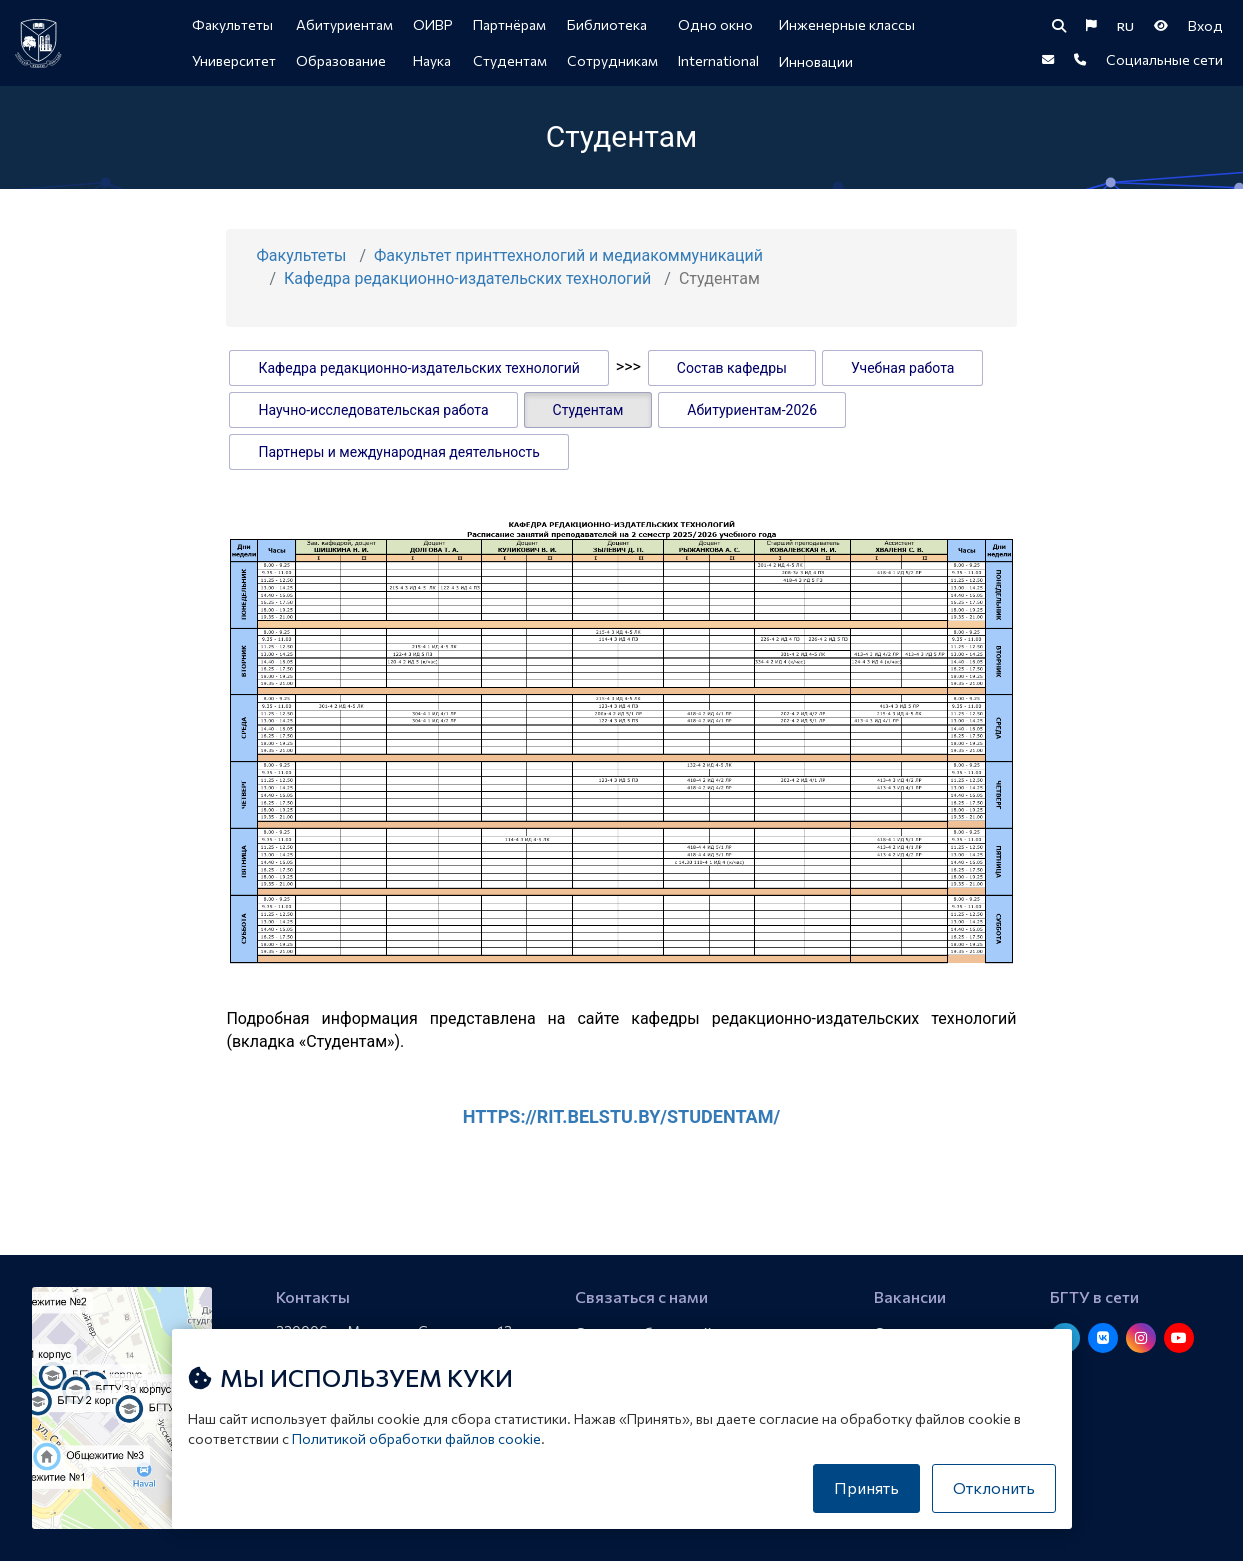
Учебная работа (902, 368)
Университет (234, 60)
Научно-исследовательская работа (373, 410)
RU (1125, 26)
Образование (341, 60)
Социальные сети (1164, 59)
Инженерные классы (847, 24)
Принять (866, 1487)
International (718, 60)
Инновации (816, 61)
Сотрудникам (612, 60)
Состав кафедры (732, 368)
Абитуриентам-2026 (752, 410)
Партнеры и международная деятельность (398, 452)
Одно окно (715, 24)
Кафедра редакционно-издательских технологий (467, 278)
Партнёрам (509, 24)
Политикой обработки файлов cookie (416, 1438)
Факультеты (232, 24)
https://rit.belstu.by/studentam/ (621, 1116)
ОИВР (433, 24)
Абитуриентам (344, 24)
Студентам (510, 60)
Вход (1205, 25)
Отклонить (994, 1487)
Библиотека (607, 24)
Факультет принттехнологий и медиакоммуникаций (568, 255)
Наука (432, 60)
